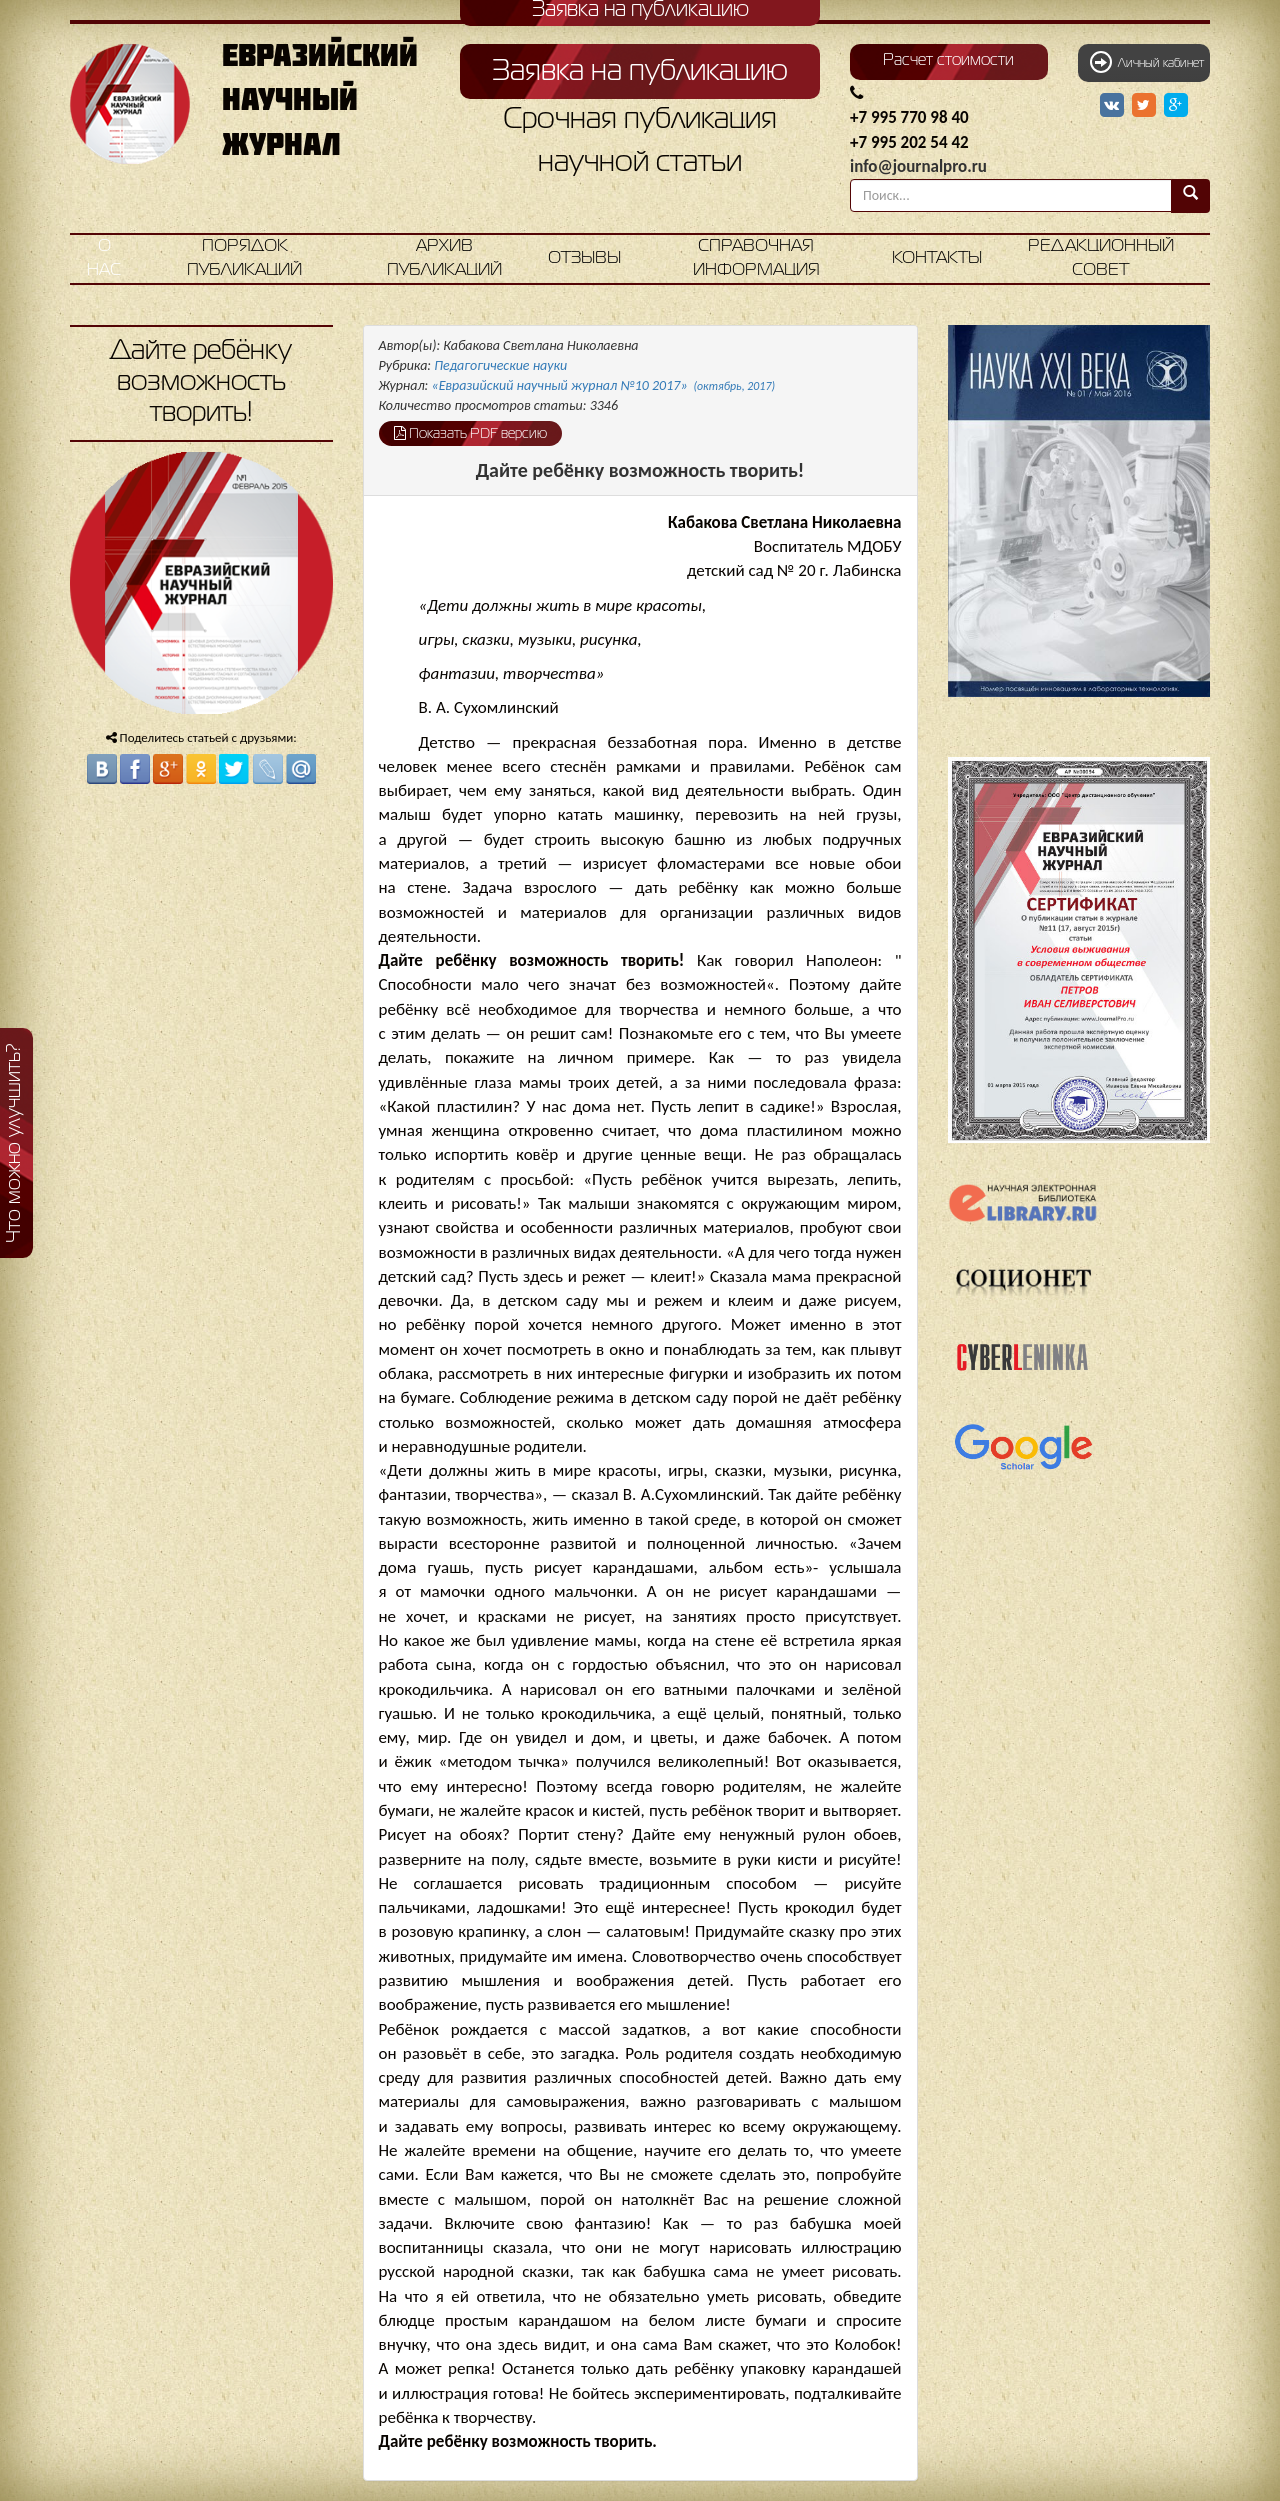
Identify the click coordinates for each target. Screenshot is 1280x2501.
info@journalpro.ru (918, 166)
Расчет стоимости (948, 61)
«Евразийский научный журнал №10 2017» (604, 385)
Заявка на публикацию (640, 72)
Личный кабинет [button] (1147, 62)
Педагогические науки (500, 365)
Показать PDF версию (470, 433)
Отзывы (584, 258)
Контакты (937, 258)
